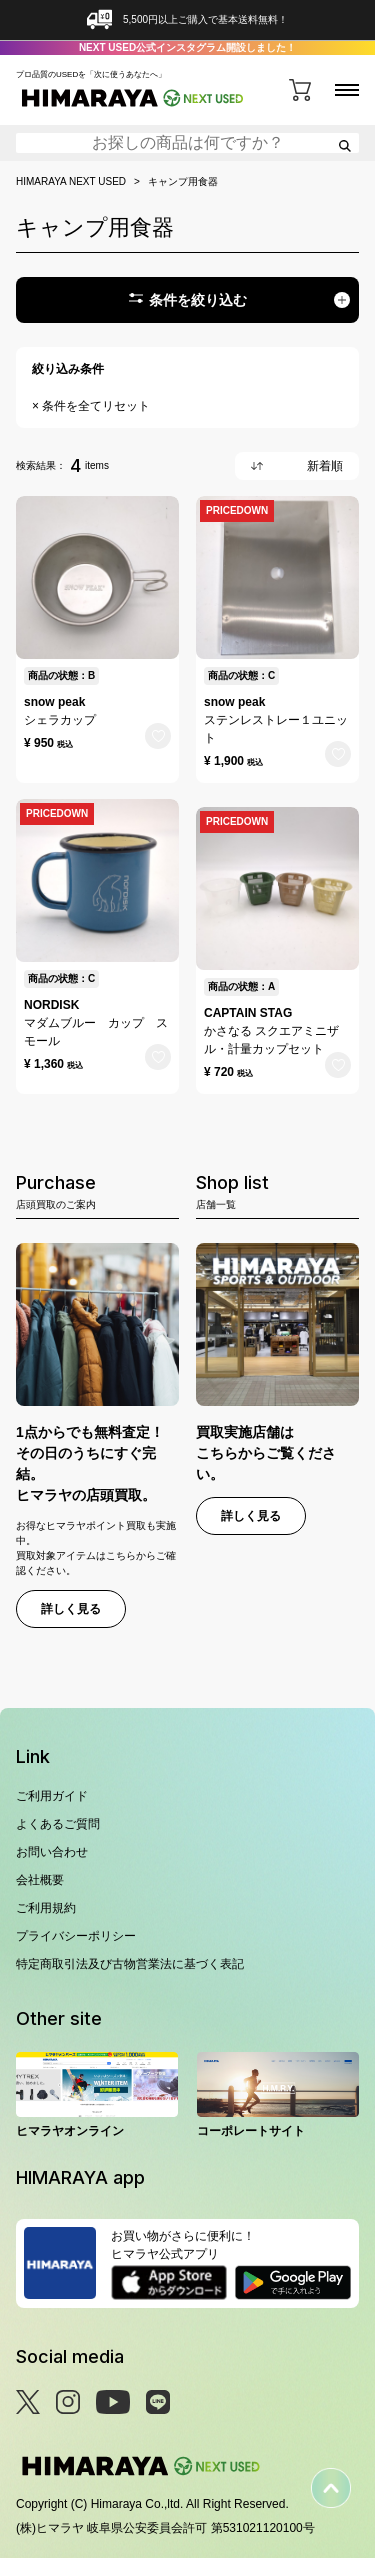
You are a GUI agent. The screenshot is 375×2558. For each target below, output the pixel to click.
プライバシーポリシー (76, 1936)
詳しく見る (71, 1609)
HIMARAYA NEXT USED (71, 182)
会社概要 (40, 1880)
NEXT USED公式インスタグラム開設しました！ (187, 47)
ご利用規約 (46, 1908)
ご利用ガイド (52, 1796)
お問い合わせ (52, 1852)
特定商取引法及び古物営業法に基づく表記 (130, 1964)
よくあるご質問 (58, 1824)
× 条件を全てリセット (91, 406)
